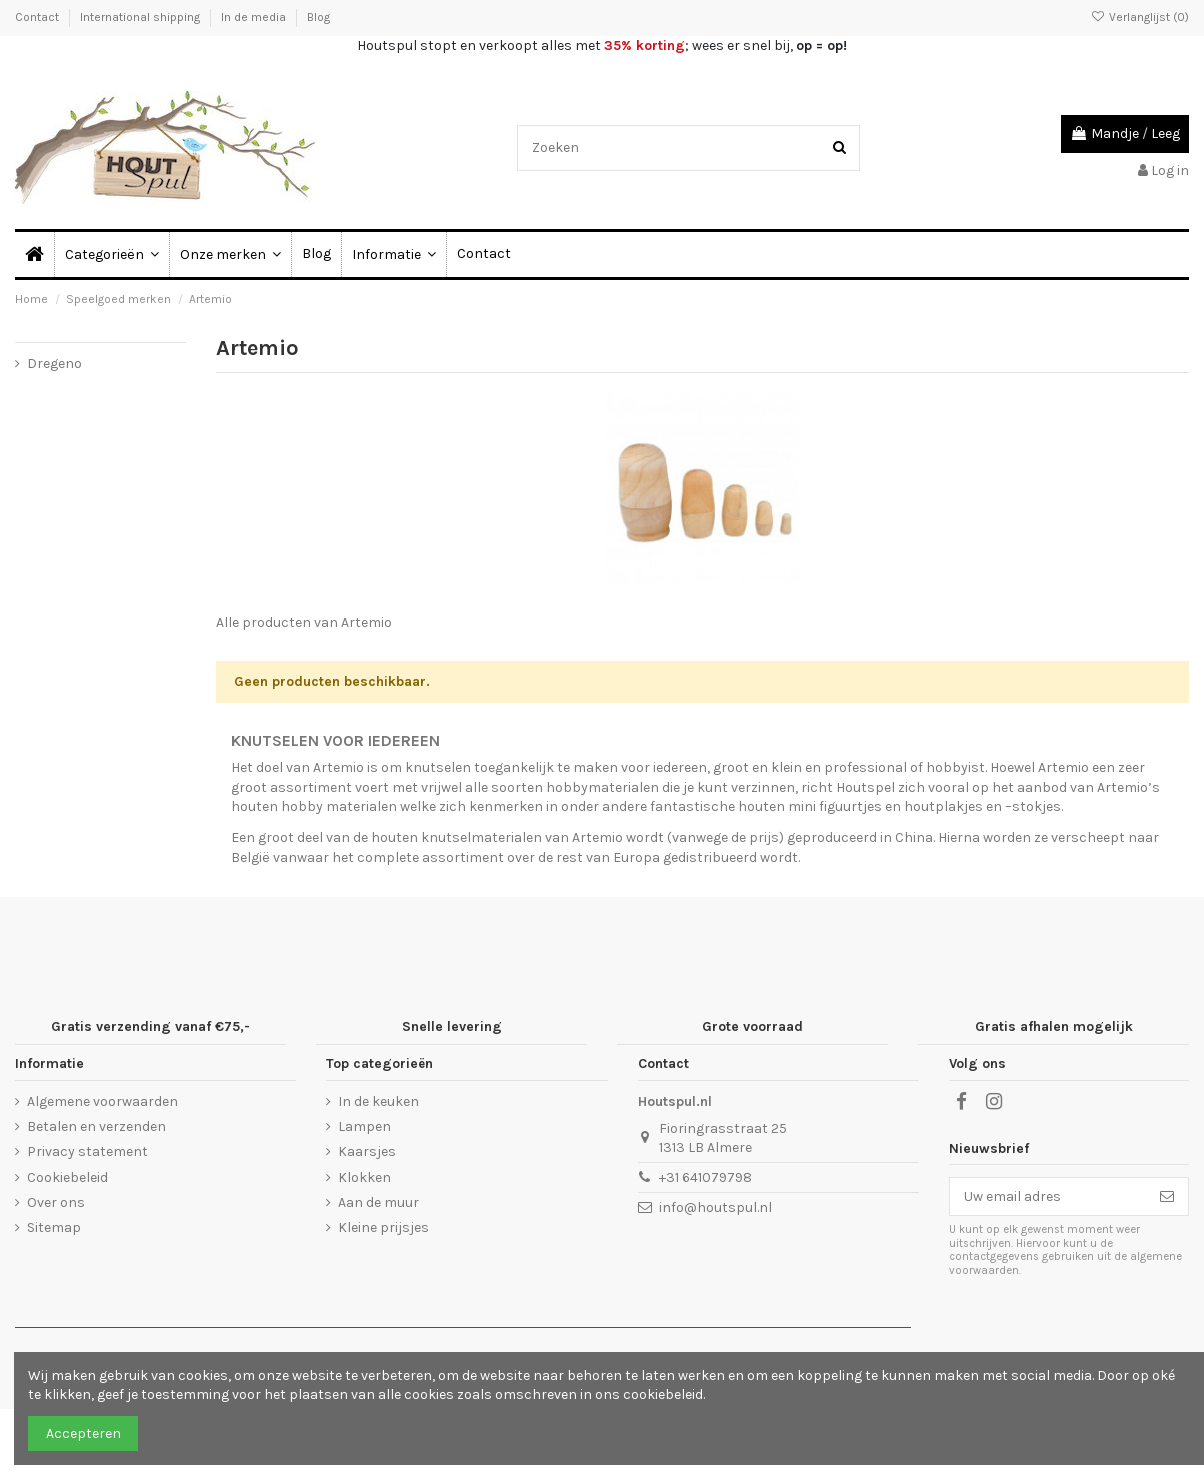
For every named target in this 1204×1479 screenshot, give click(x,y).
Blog (318, 17)
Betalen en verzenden (96, 1126)
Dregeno (54, 363)
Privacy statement (87, 1151)
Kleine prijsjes (383, 1227)
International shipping (141, 17)
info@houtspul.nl (715, 1207)
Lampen (364, 1126)
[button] (393, 254)
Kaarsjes (367, 1151)
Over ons (56, 1202)
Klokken (364, 1177)
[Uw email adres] (1048, 1197)
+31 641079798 (705, 1177)
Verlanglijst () (1140, 17)
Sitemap (54, 1227)
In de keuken (378, 1101)
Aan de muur (378, 1202)
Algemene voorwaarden (102, 1101)
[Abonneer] (1167, 1197)
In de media (255, 17)
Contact (38, 17)
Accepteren (83, 1433)
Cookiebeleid (67, 1177)
